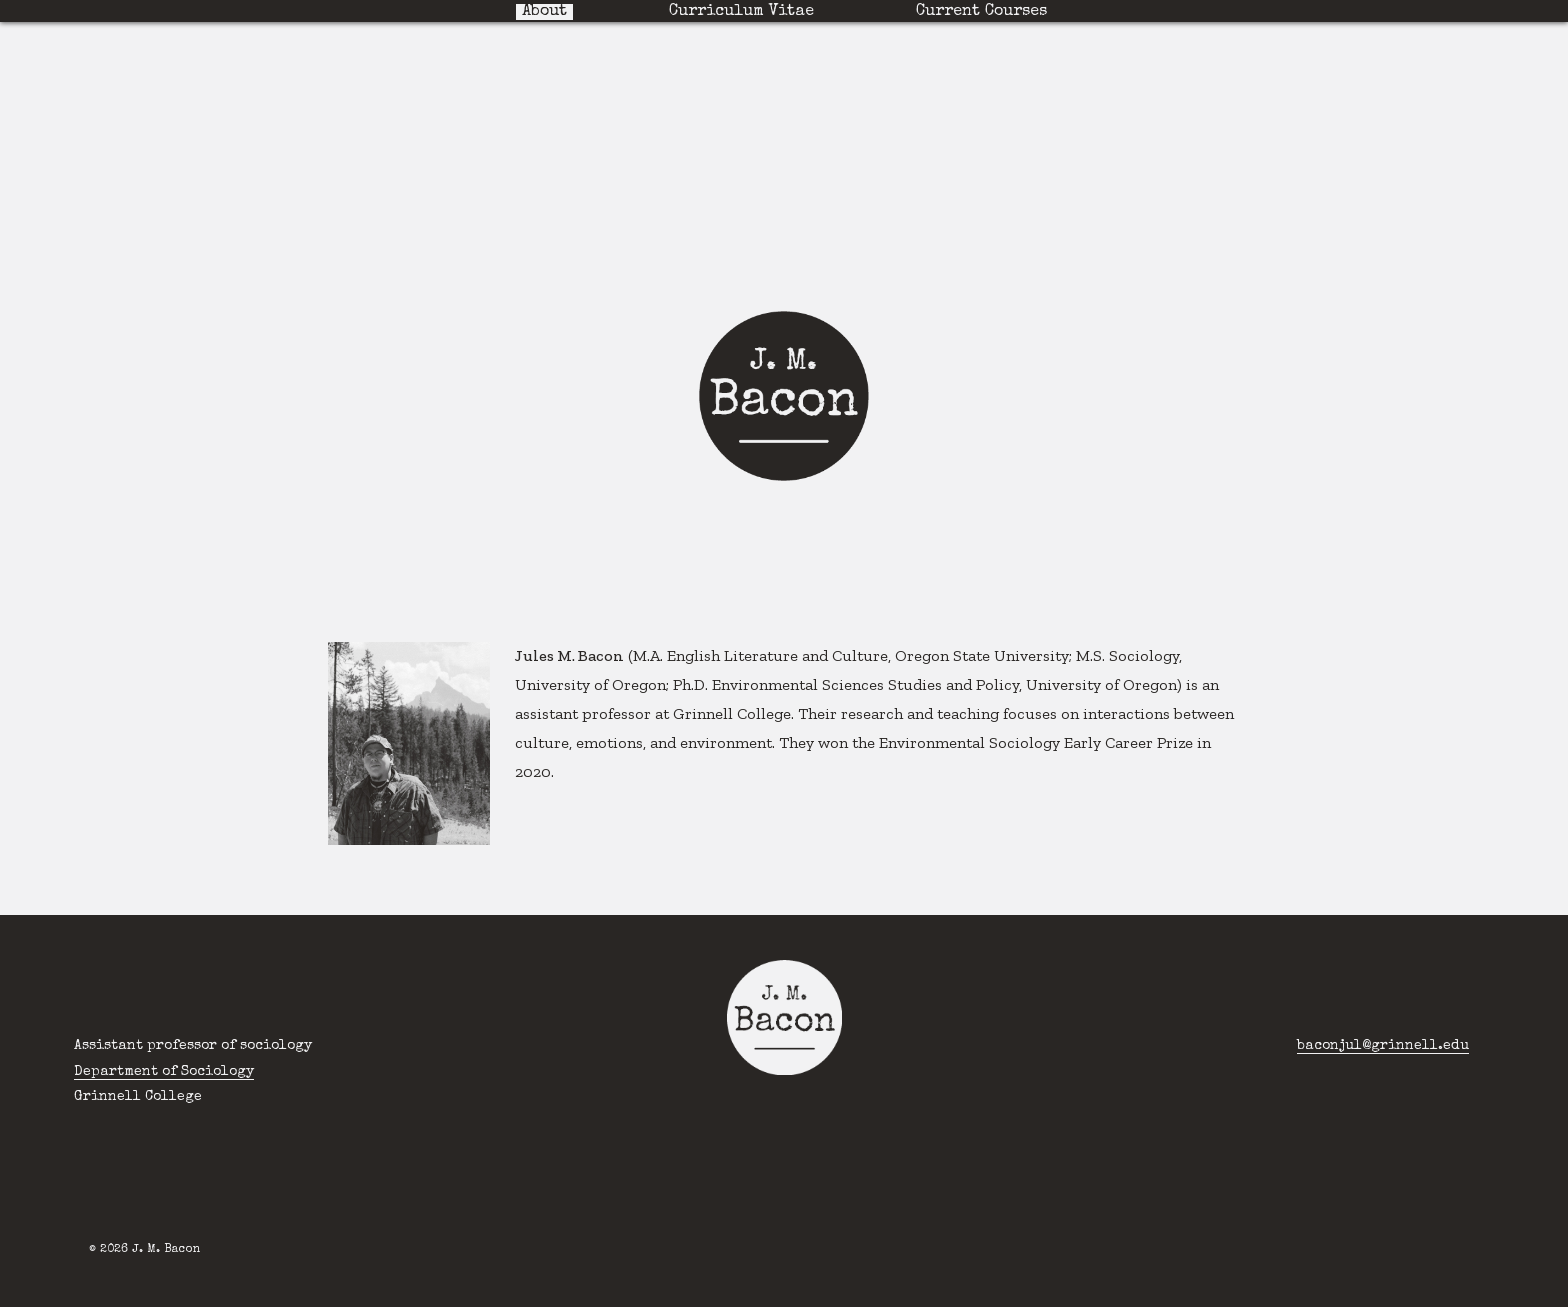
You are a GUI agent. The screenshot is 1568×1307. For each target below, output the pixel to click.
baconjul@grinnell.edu (1383, 1046)
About (544, 12)
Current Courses (981, 12)
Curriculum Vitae (741, 12)
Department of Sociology (164, 1072)
